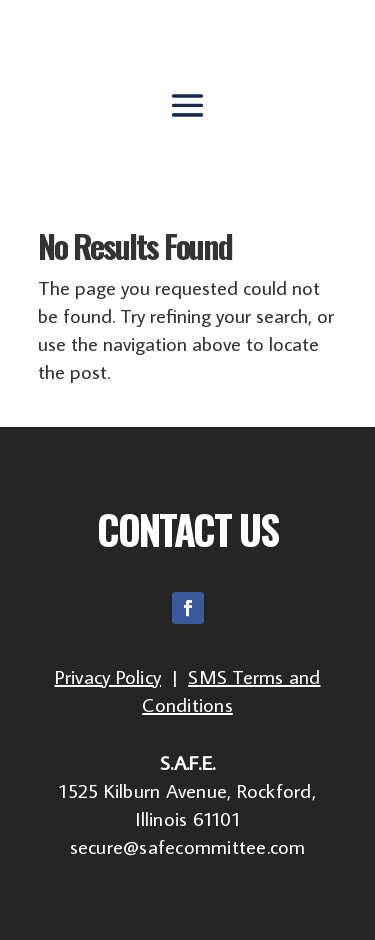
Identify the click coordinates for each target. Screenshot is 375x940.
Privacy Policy (108, 676)
